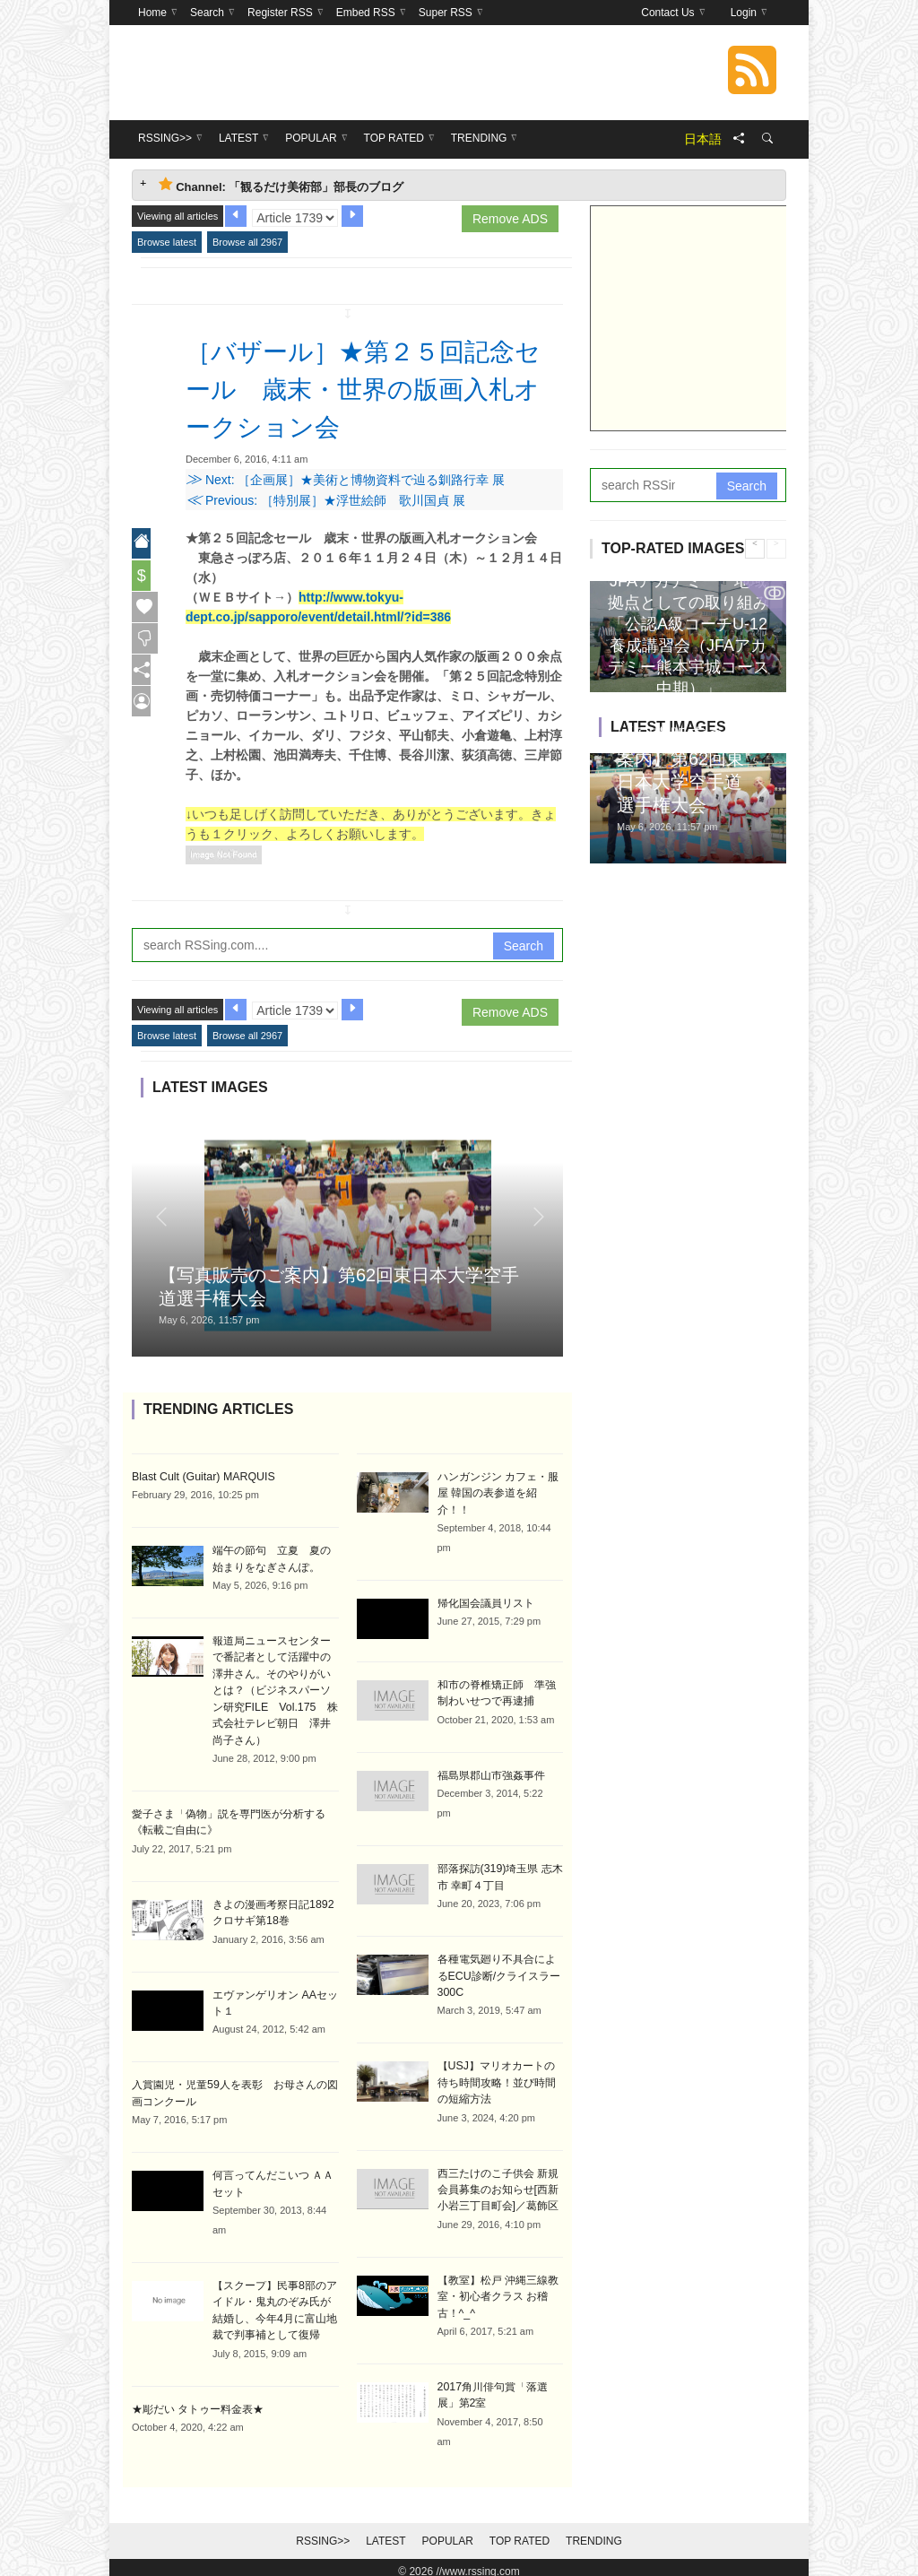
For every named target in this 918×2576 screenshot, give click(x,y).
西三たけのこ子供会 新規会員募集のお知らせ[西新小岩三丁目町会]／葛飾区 (498, 2184)
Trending (594, 2533)
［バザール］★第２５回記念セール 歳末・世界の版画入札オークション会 (373, 388)
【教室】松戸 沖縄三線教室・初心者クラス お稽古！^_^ (498, 2290)
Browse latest (166, 242)
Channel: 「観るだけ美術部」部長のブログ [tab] (281, 185)
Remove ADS (510, 219)
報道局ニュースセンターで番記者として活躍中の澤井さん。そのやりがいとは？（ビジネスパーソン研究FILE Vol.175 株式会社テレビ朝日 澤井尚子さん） (273, 1688)
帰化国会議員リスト (485, 1602)
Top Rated (519, 2533)
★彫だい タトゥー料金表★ (198, 2400)
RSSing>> (323, 2533)
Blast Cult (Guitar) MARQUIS (201, 1476)
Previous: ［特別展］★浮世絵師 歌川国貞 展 (325, 500)
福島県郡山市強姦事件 (491, 1773)
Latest (385, 2533)
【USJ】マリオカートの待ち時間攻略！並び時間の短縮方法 (496, 2078)
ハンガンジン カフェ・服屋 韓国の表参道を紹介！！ (498, 1492)
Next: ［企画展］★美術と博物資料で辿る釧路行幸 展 (345, 480)
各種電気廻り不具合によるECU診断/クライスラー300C (498, 1972)
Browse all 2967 (247, 242)
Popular (447, 2533)
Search (523, 946)
